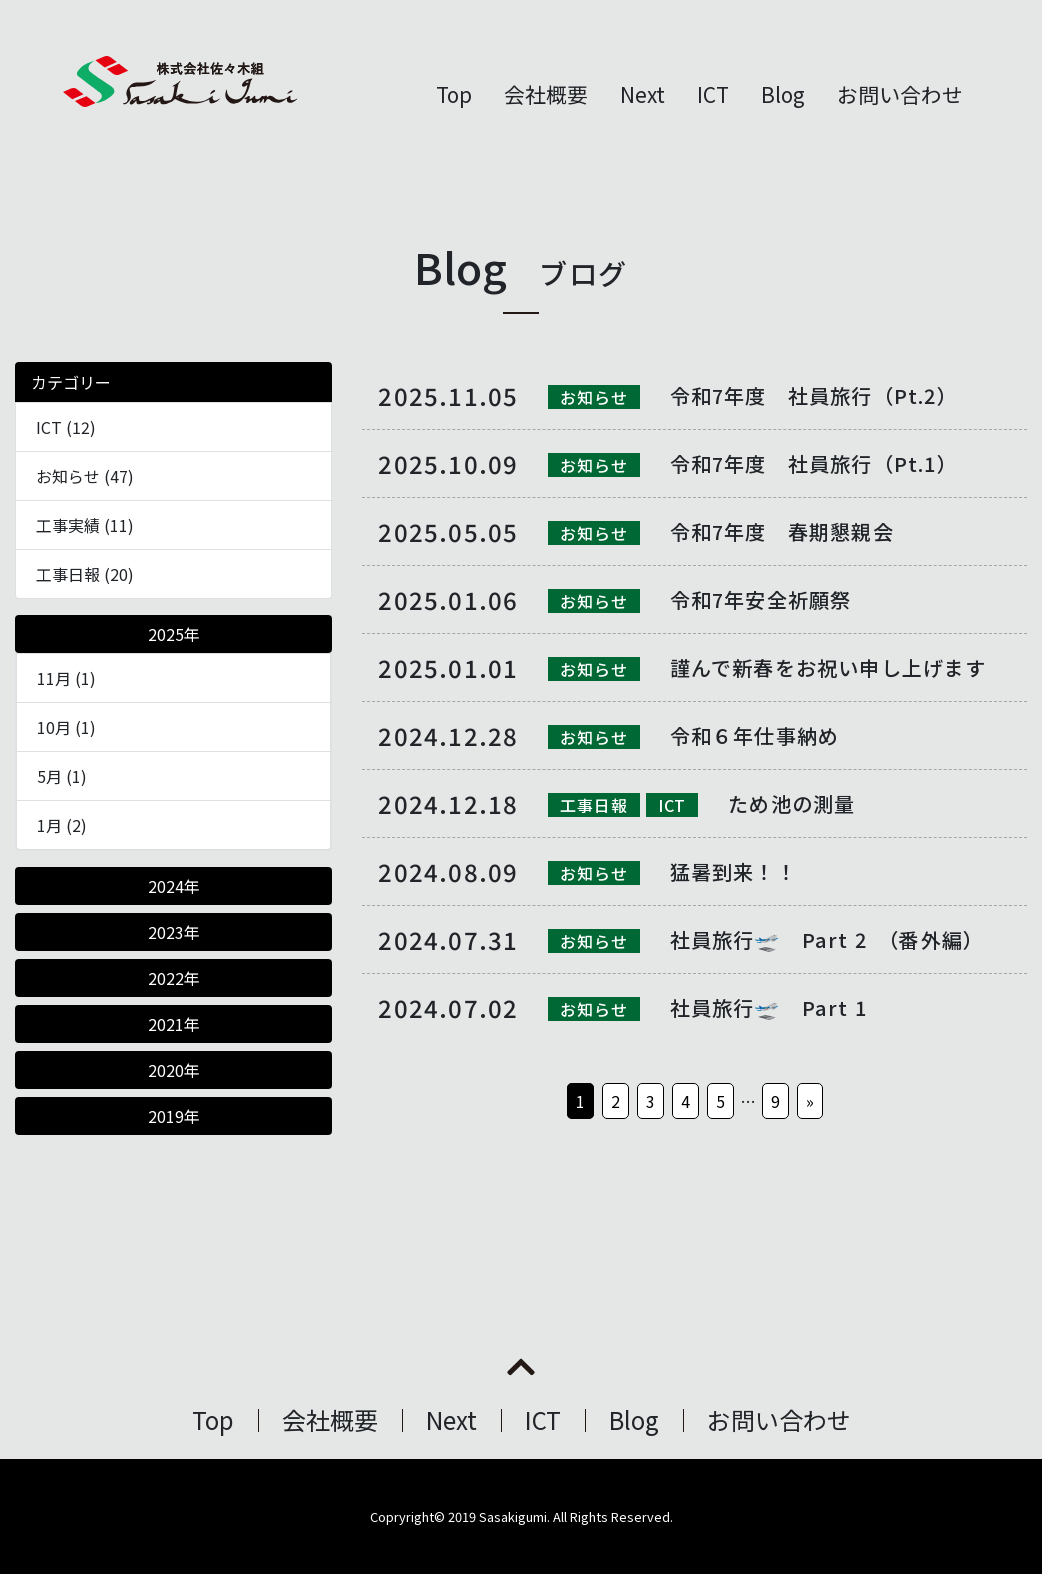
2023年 (174, 932)
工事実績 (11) (85, 525)
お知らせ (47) (85, 476)
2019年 (174, 1116)
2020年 (174, 1070)
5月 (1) (62, 776)
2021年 (174, 1024)
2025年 (174, 634)
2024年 (174, 886)
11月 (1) (66, 678)
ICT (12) (66, 427)
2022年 (174, 978)
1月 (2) (62, 825)
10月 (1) (66, 727)
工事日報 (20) (85, 574)
